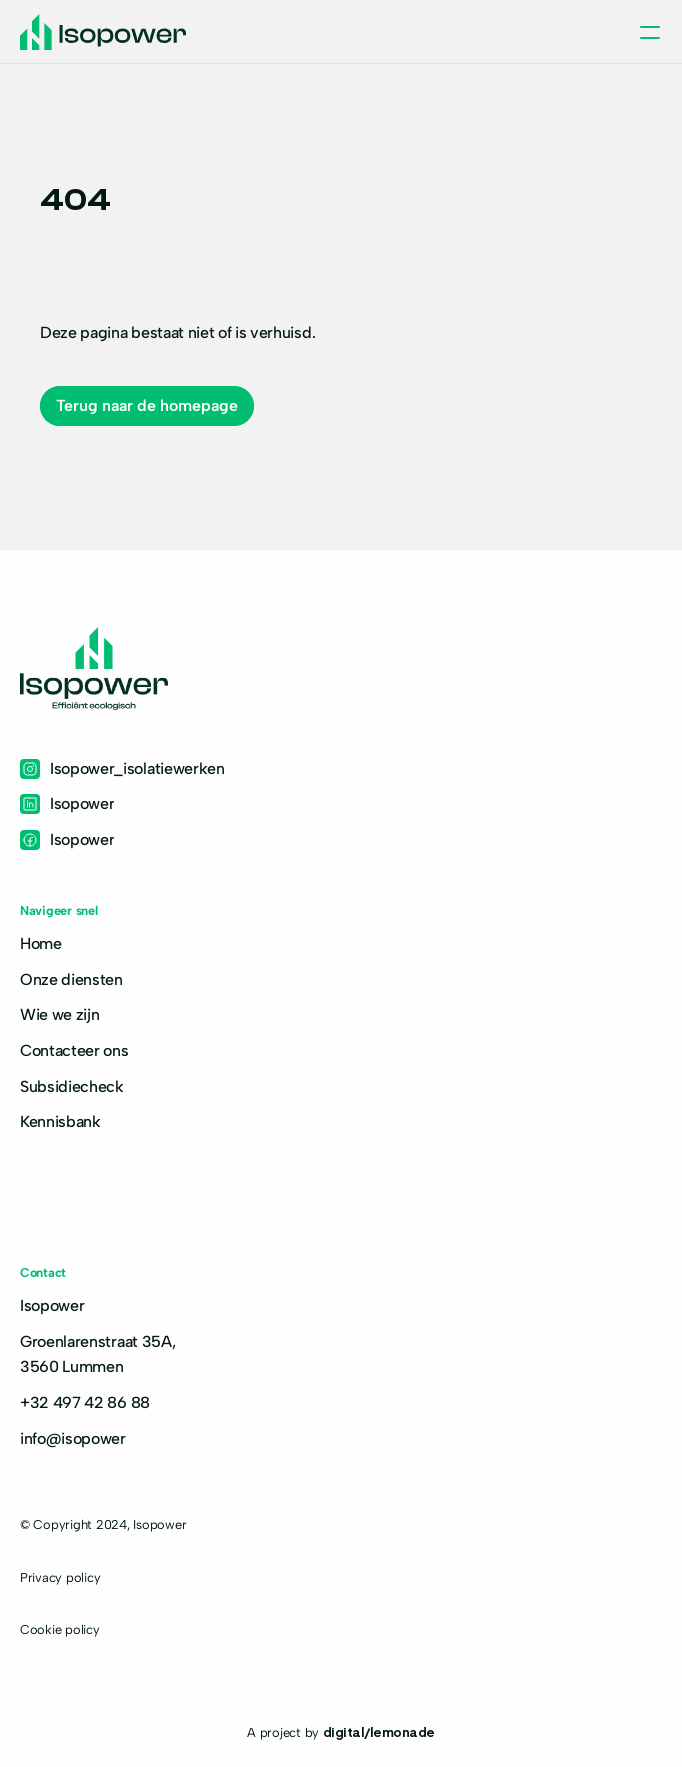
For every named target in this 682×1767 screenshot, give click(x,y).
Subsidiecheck (72, 1086)
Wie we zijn (59, 1014)
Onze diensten (71, 979)
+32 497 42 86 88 (85, 1402)
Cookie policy (60, 1629)
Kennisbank (60, 1121)
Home (41, 943)
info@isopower (73, 1438)
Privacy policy (60, 1577)
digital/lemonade (379, 1731)
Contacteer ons (74, 1050)
